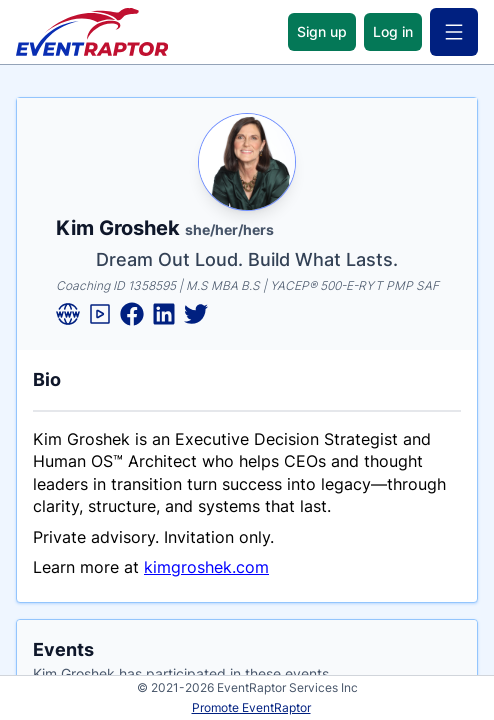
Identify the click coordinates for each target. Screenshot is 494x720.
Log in (393, 31)
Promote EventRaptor (251, 707)
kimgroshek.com (206, 567)
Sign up (322, 31)
